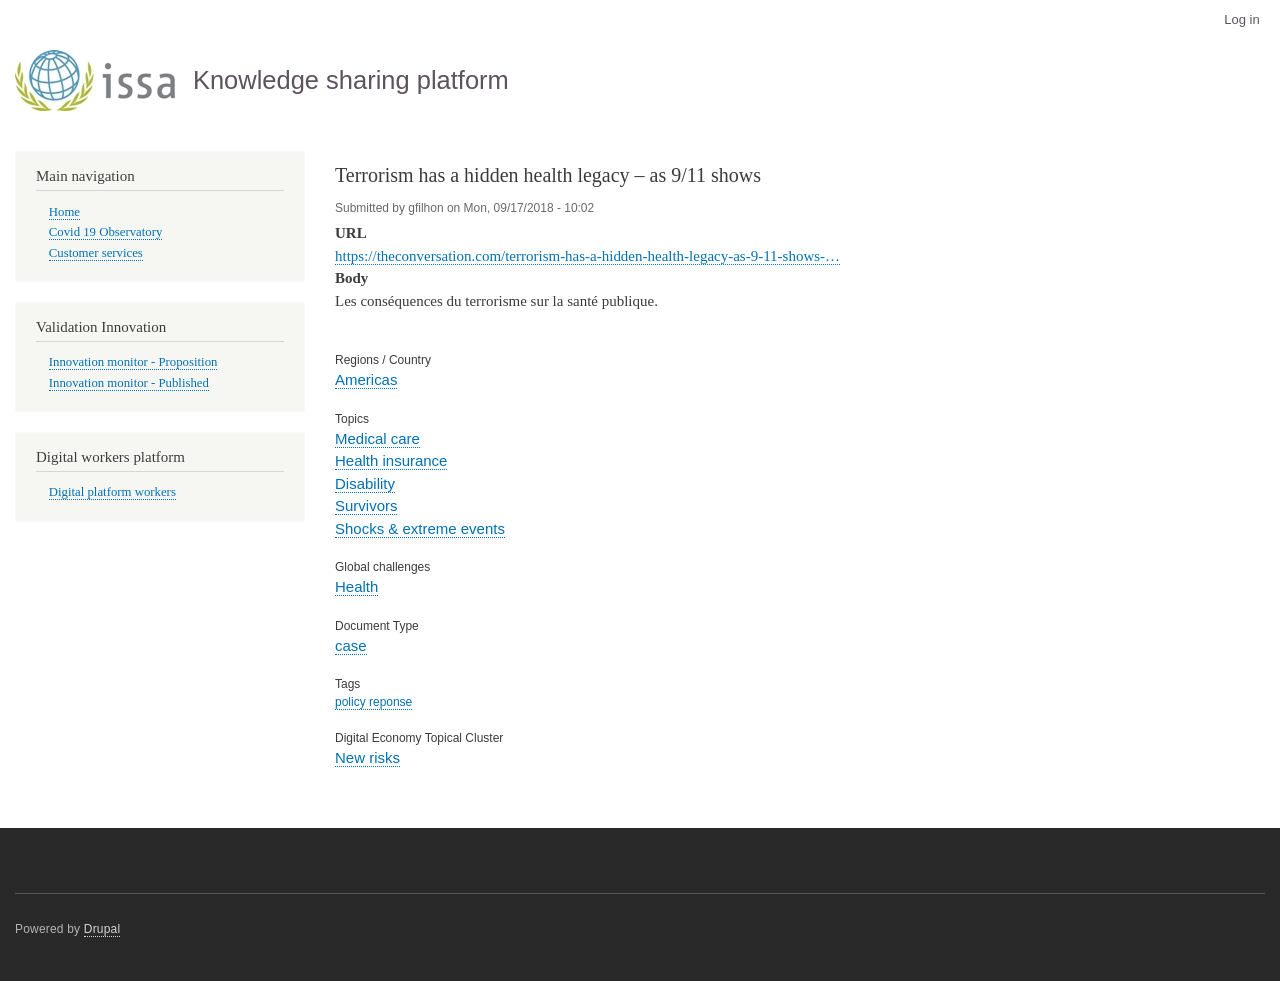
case (351, 645)
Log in (1241, 19)
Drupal (102, 929)
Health (356, 586)
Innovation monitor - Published (129, 383)
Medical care (377, 438)
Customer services (96, 253)
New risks (367, 757)
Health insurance (391, 460)
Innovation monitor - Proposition (133, 362)
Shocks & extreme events (420, 528)
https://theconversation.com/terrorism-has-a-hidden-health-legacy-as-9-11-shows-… (587, 256)
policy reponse (373, 702)
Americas (366, 379)
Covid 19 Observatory (106, 232)
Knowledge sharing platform (351, 80)
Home (64, 212)
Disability (365, 483)
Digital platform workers (112, 492)
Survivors (366, 505)
